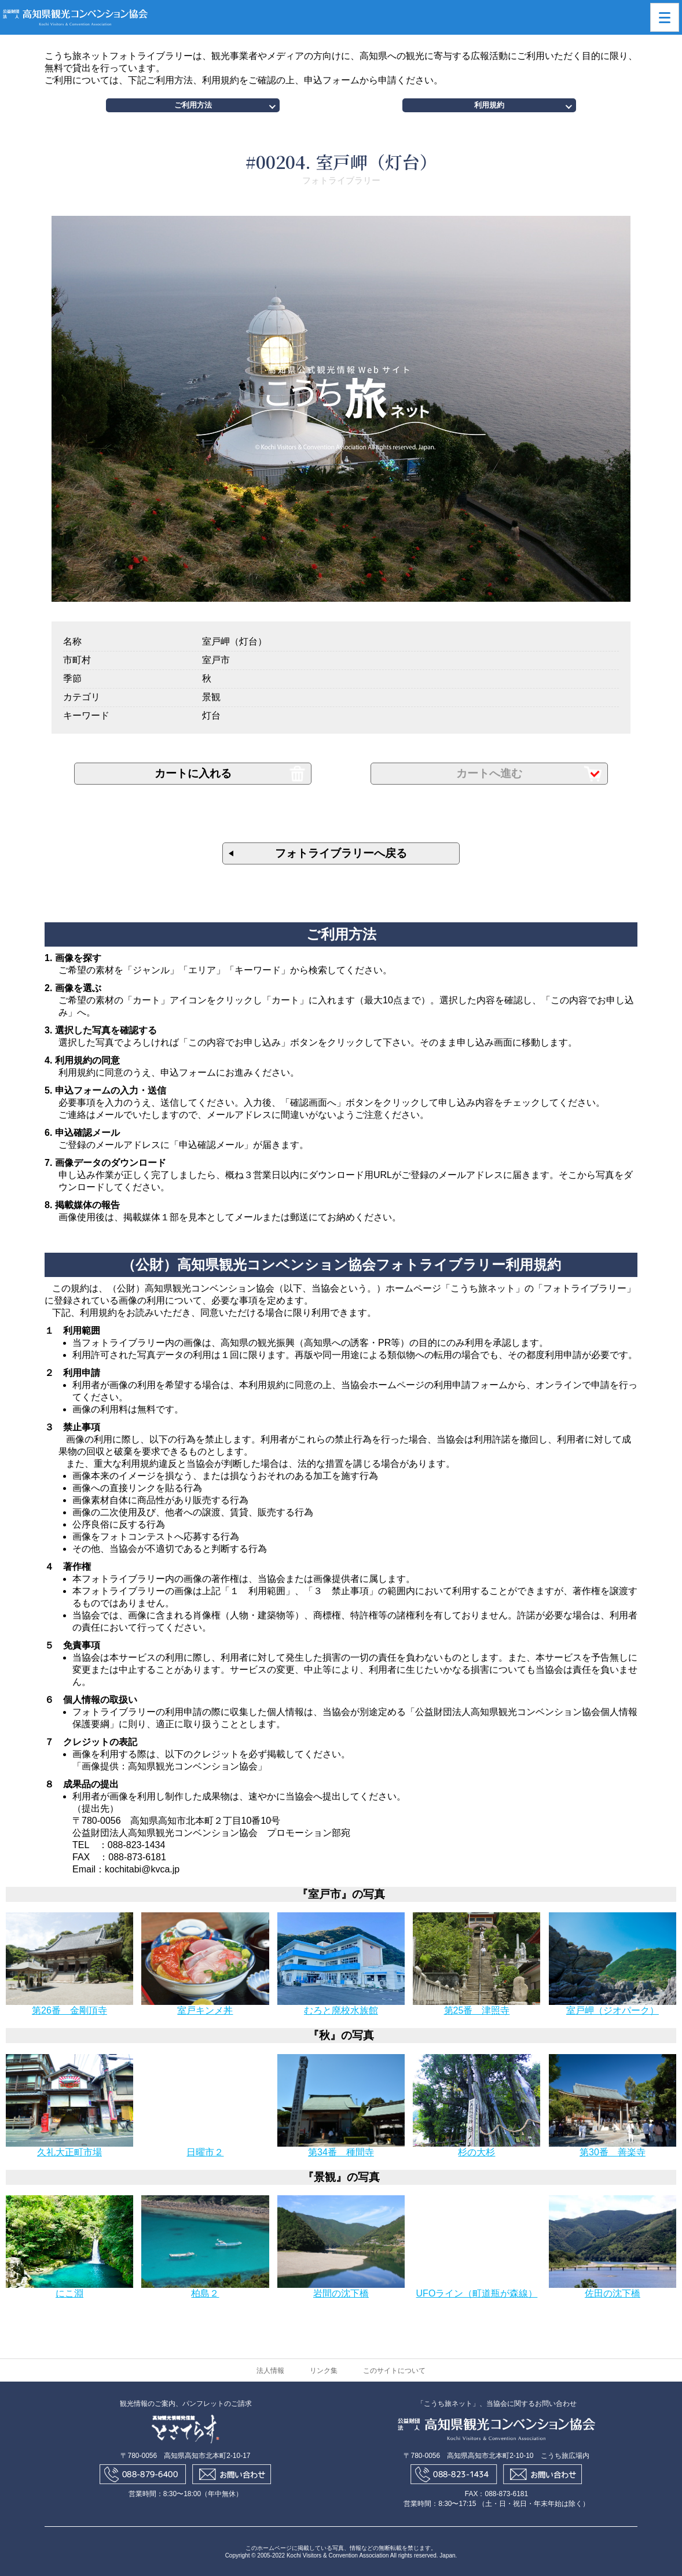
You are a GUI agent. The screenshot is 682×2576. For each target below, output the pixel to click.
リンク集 (324, 2371)
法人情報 (270, 2371)
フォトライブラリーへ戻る (341, 853)
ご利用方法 (193, 105)
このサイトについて (394, 2371)
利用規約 (489, 105)
